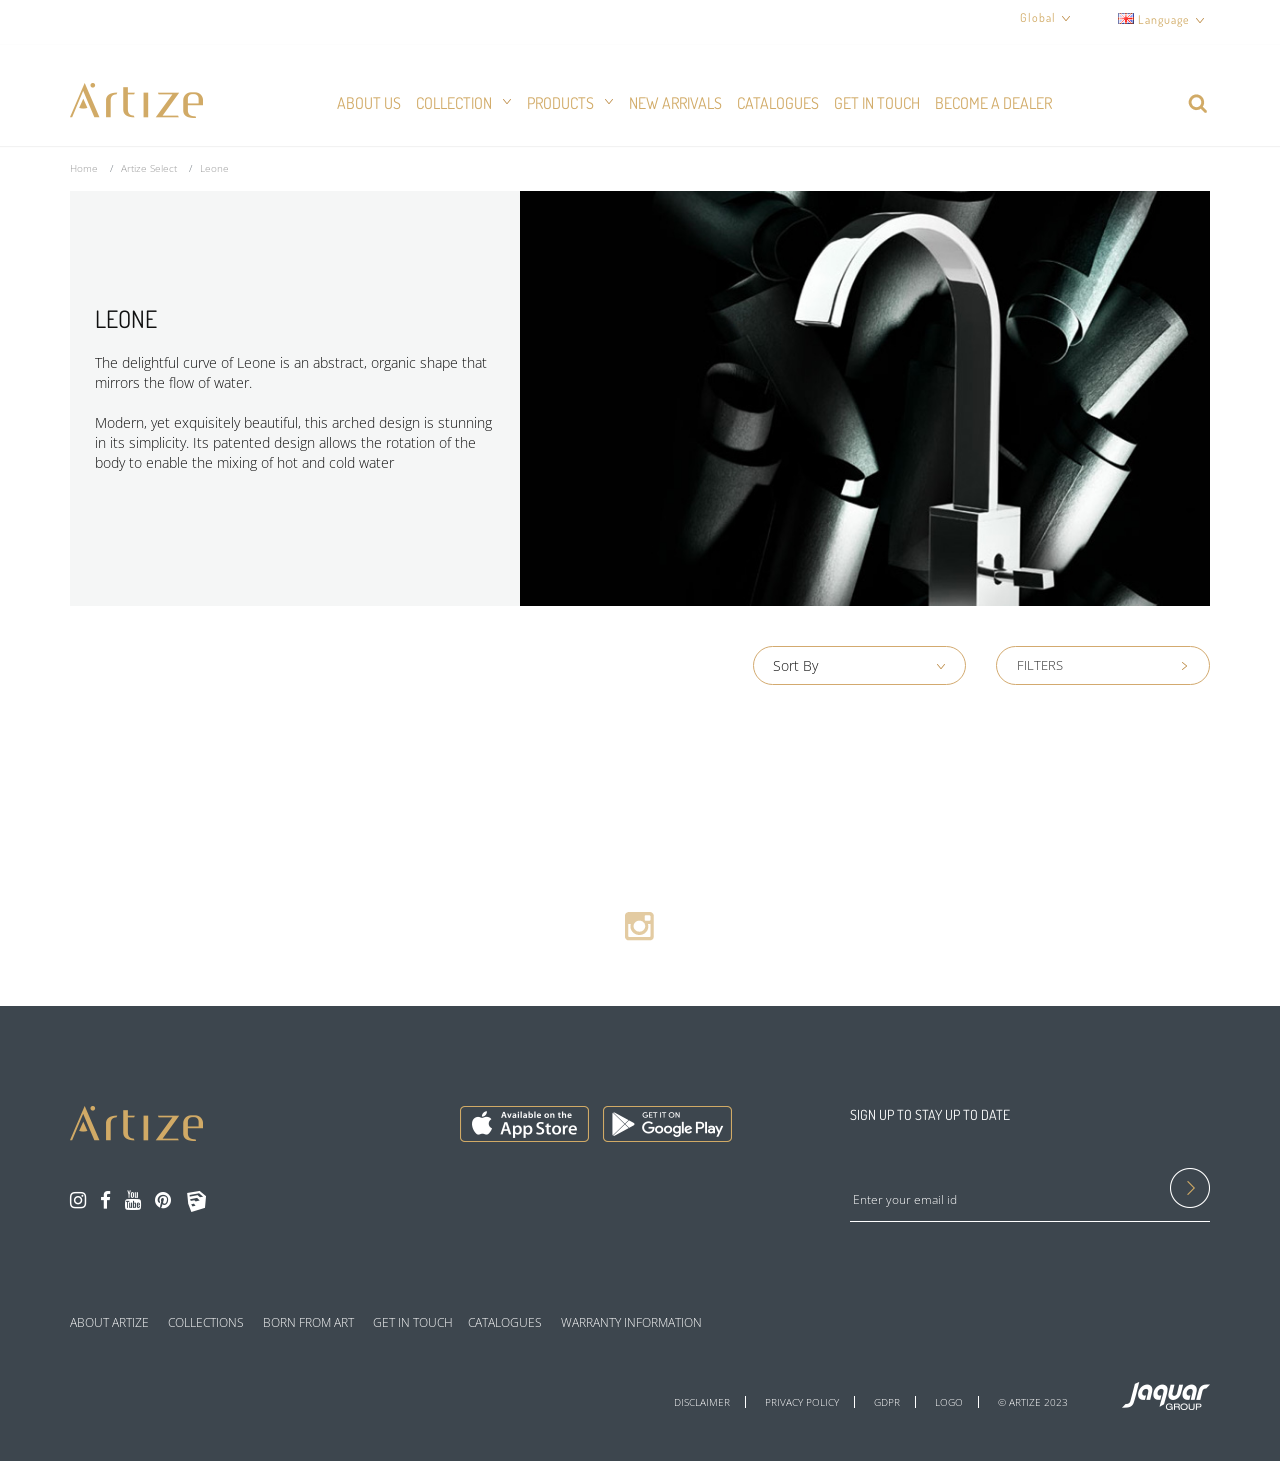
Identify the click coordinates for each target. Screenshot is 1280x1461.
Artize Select (149, 168)
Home (84, 168)
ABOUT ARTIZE (109, 1323)
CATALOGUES (505, 1323)
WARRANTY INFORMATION (631, 1323)
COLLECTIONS (206, 1323)
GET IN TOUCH (413, 1323)
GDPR (887, 1402)
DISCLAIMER (702, 1402)
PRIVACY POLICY (802, 1402)
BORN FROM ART (308, 1323)
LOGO (949, 1402)
